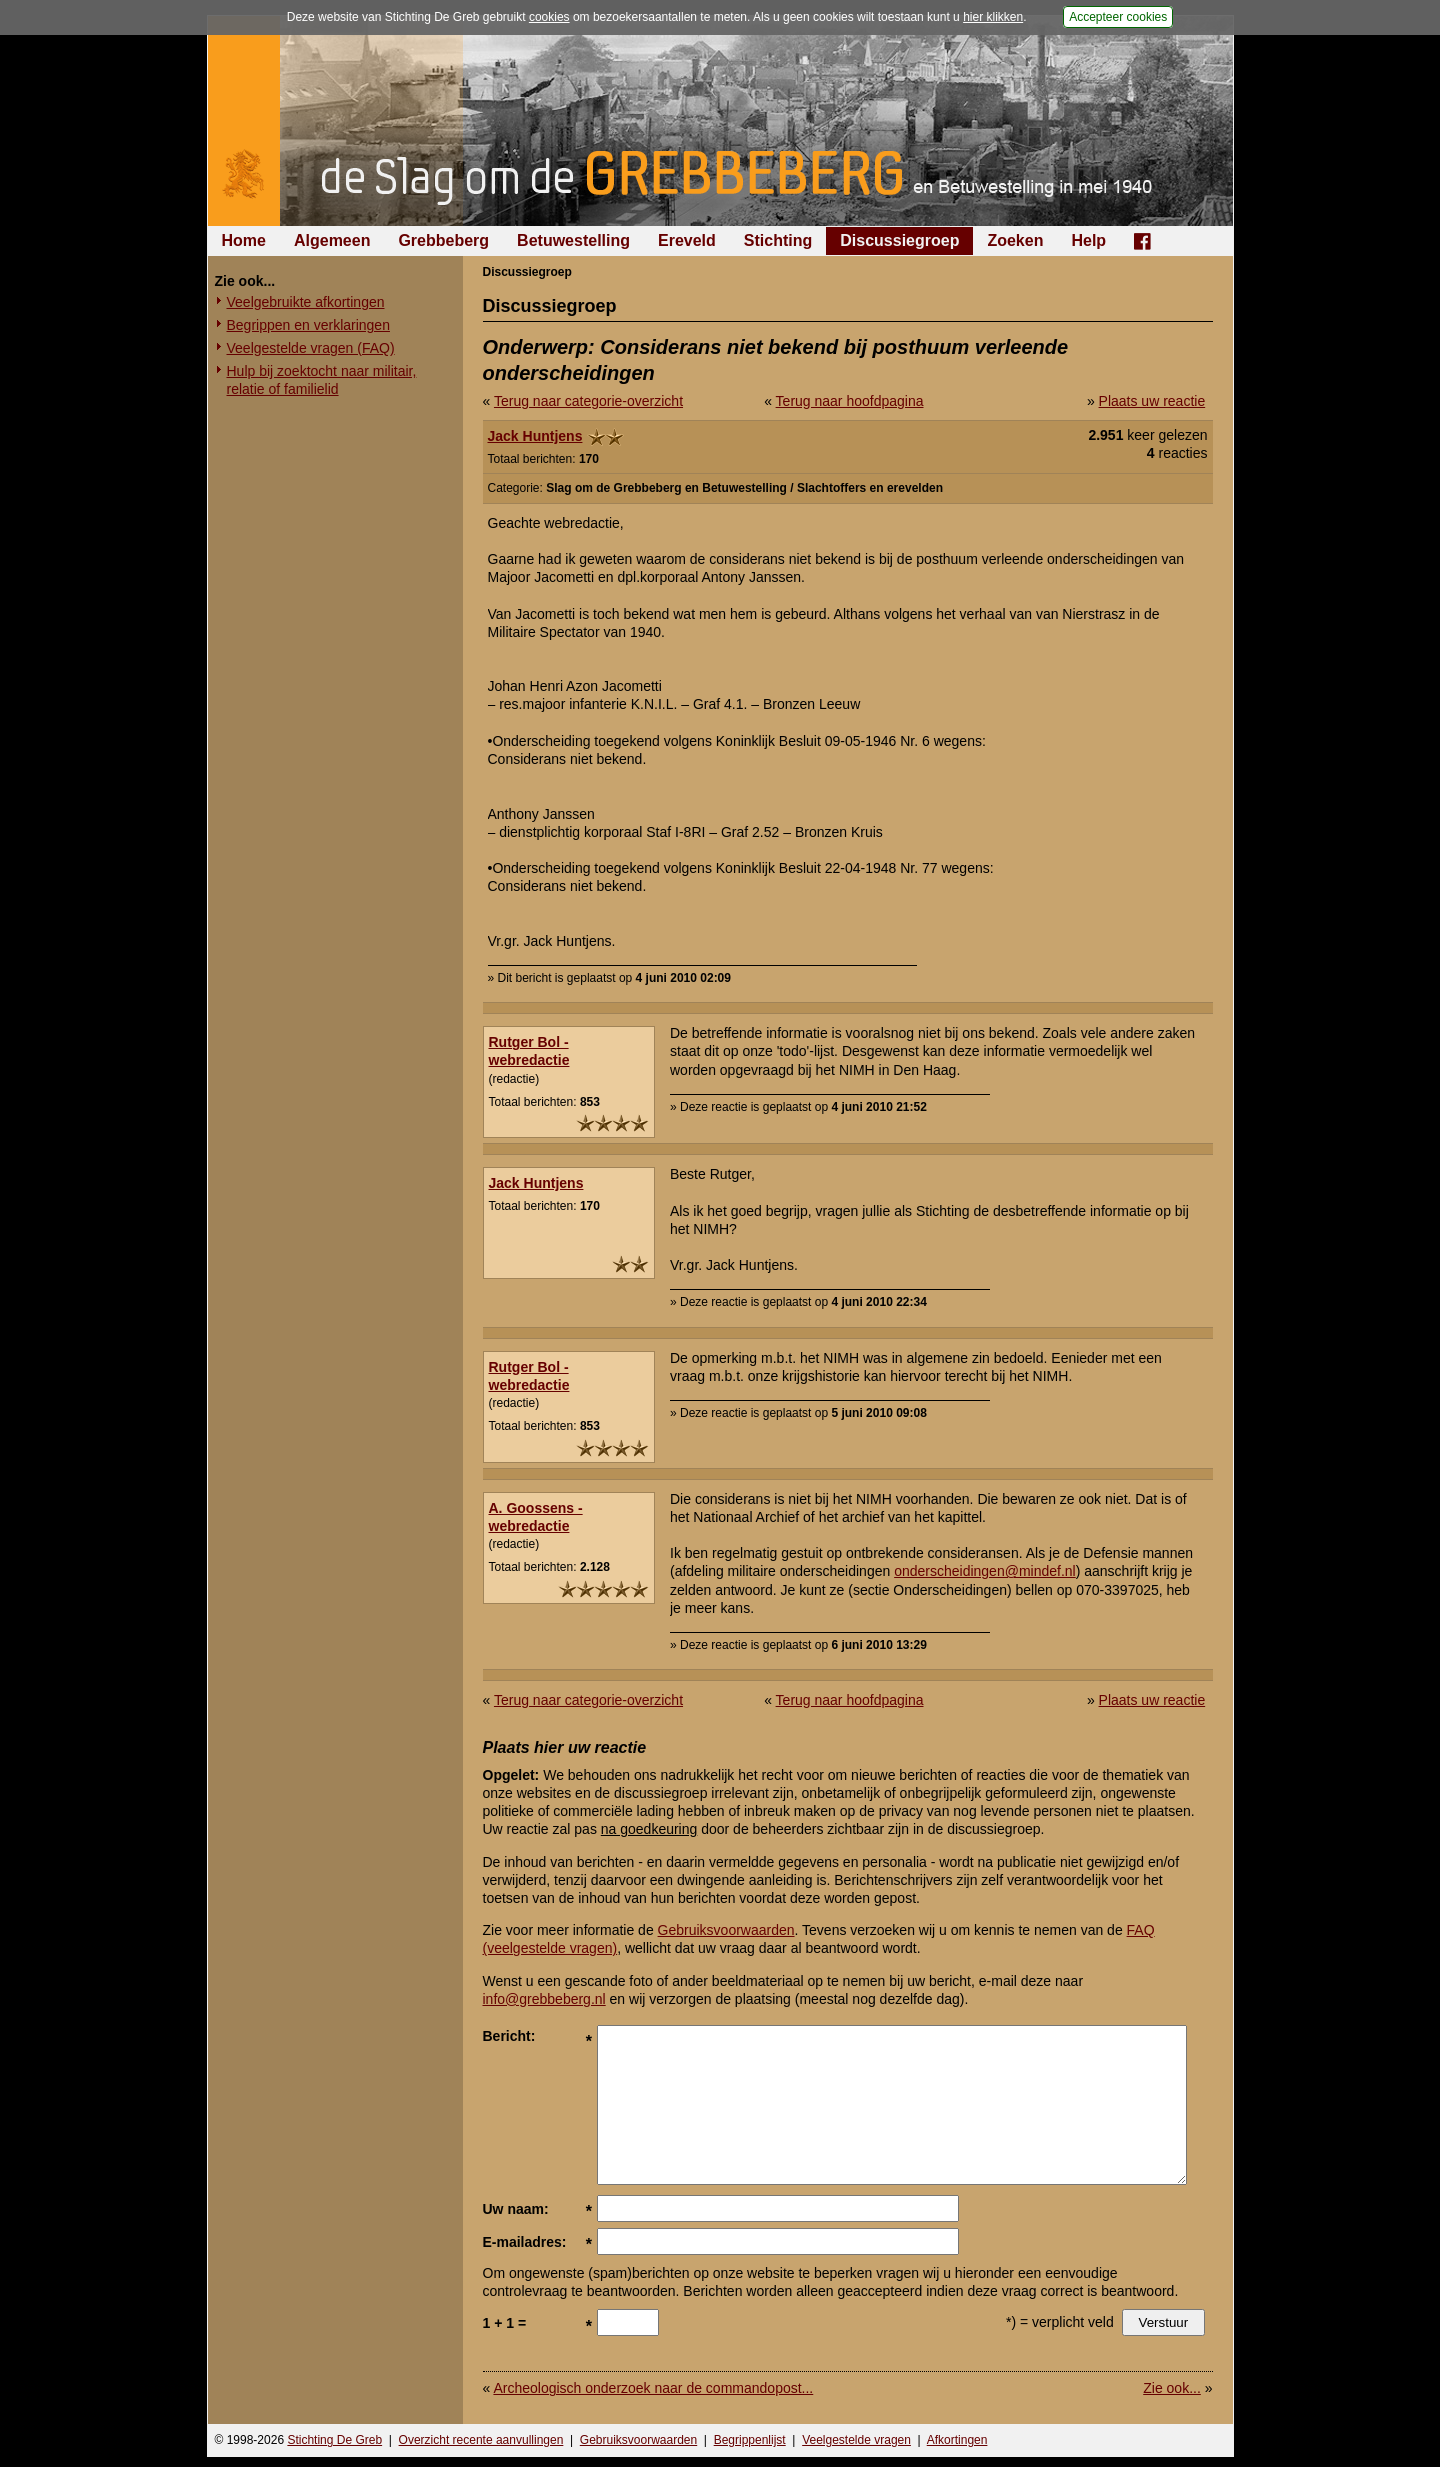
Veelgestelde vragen (856, 2440)
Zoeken (1015, 240)
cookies (549, 17)
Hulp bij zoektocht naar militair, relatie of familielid (322, 380)
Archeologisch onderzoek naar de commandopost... (653, 2388)
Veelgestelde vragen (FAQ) (311, 348)
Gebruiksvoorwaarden (726, 1930)
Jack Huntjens (535, 436)
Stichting (778, 240)
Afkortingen (957, 2440)
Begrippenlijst (750, 2440)
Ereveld (687, 240)
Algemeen (332, 240)
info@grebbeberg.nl (544, 1999)
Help (1088, 240)
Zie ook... (1172, 2388)
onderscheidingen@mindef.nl (985, 1571)
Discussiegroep (899, 240)
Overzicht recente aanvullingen (481, 2440)
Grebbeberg (443, 240)
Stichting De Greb (334, 2440)
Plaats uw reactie (1152, 401)
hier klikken (993, 17)
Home (244, 240)
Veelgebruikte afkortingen (306, 302)
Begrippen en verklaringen (308, 325)
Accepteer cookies (1118, 17)
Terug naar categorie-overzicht (588, 401)
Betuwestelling (573, 240)
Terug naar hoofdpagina (850, 401)
